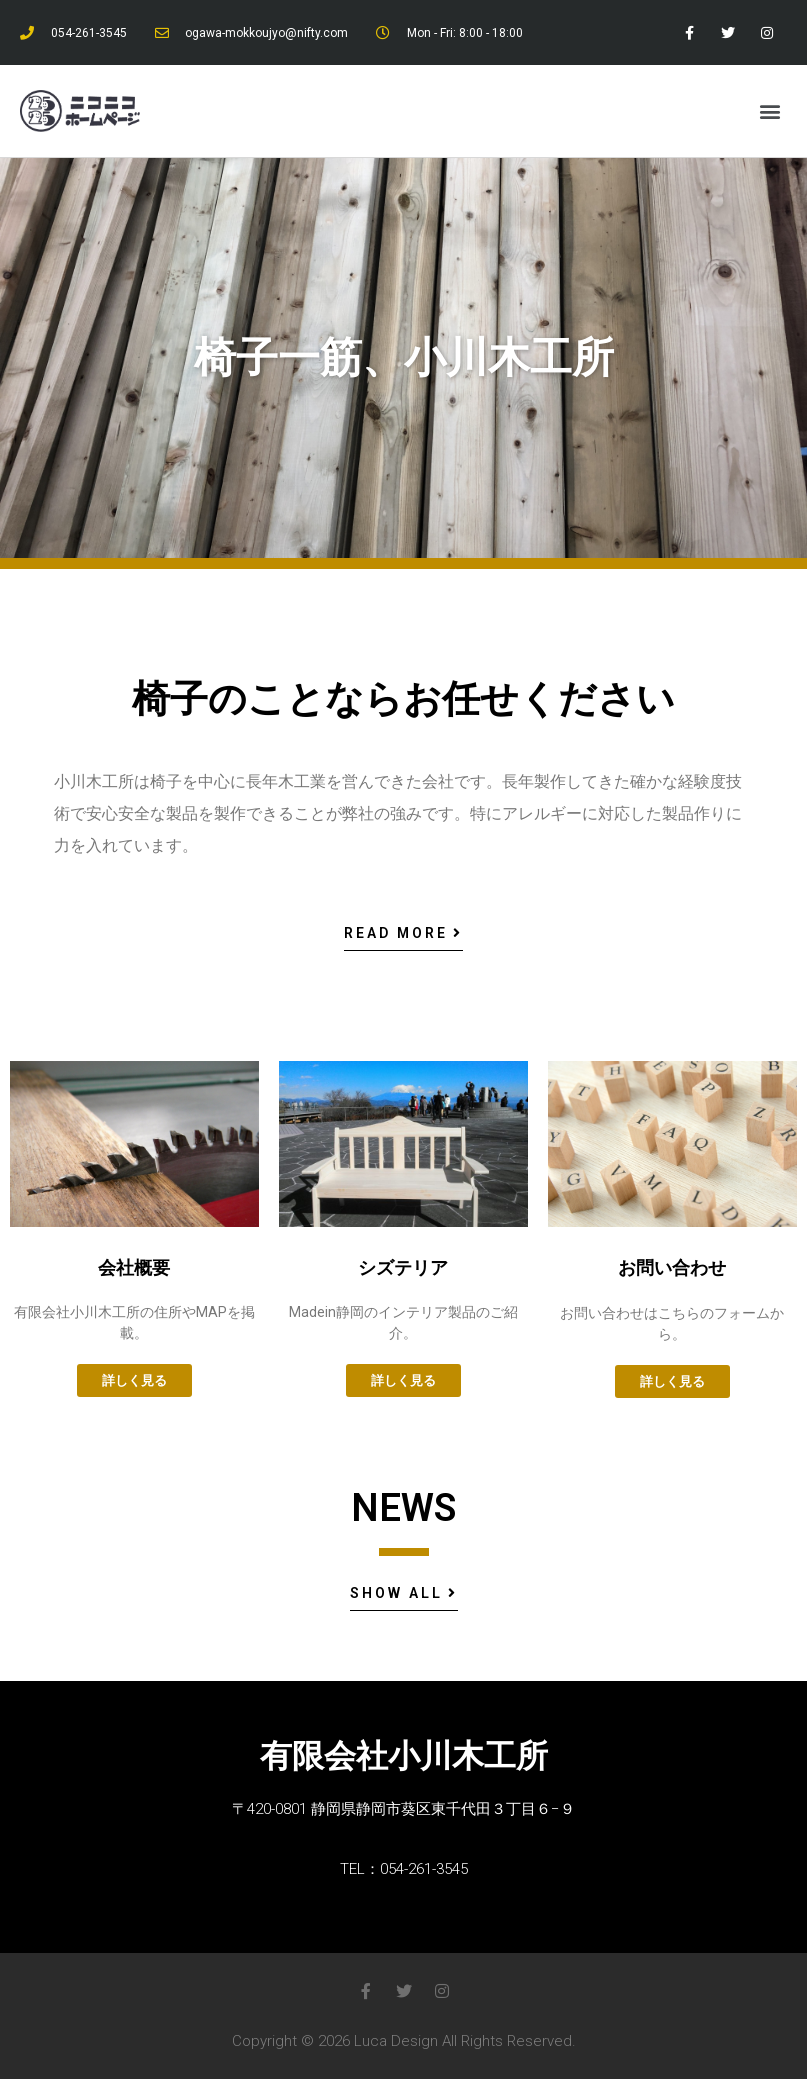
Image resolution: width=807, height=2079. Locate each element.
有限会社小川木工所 (404, 1756)
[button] (770, 111)
